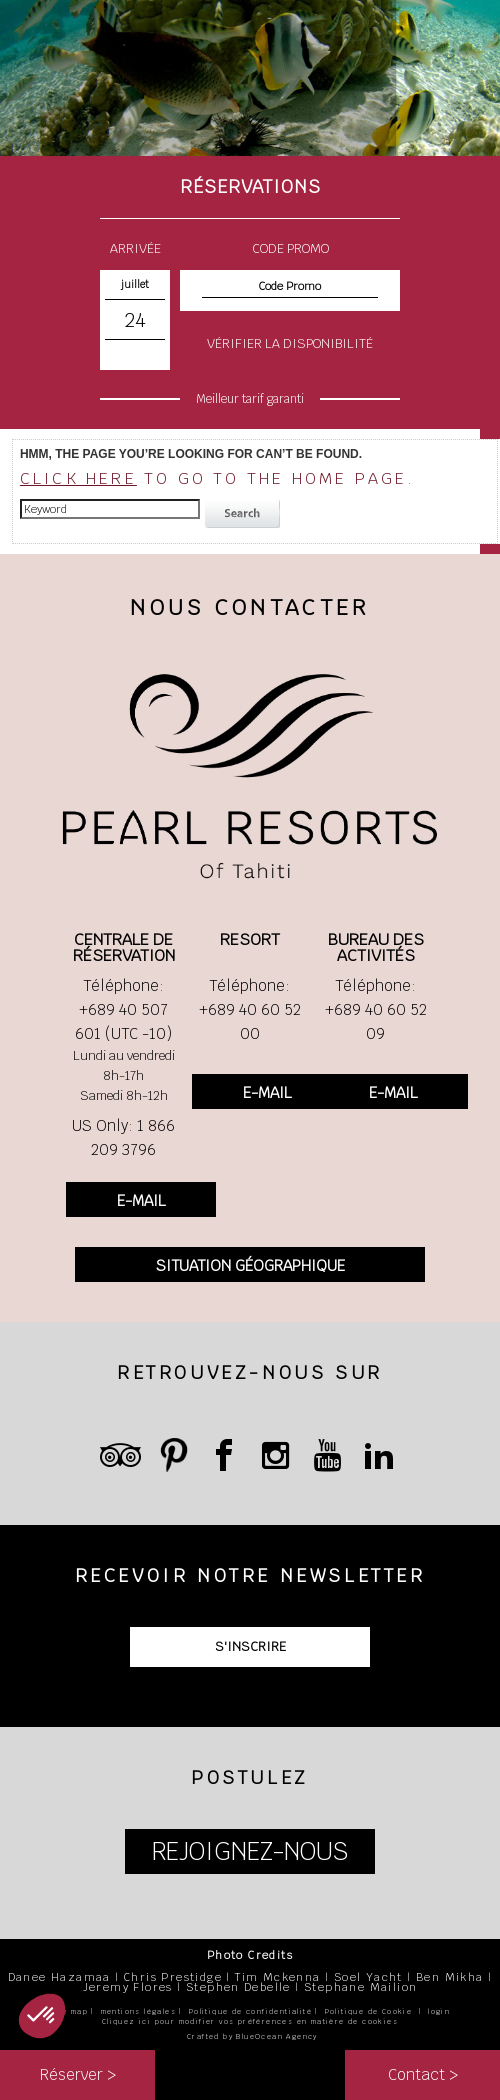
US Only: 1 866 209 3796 (123, 1137)
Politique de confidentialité (250, 2011)
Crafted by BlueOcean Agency (252, 2036)
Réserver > (78, 2074)
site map (69, 2011)
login (439, 2011)
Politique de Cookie (369, 2011)
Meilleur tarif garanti (250, 399)
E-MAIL (141, 1200)
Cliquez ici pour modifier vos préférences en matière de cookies (250, 2021)
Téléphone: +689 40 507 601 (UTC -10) (123, 1009)
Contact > (423, 2074)
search (245, 514)
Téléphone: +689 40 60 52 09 (376, 1009)
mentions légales (138, 2011)
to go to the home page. (218, 478)
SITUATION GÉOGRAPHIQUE (250, 1265)
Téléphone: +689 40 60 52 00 (250, 1009)
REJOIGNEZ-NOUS (250, 1851)
